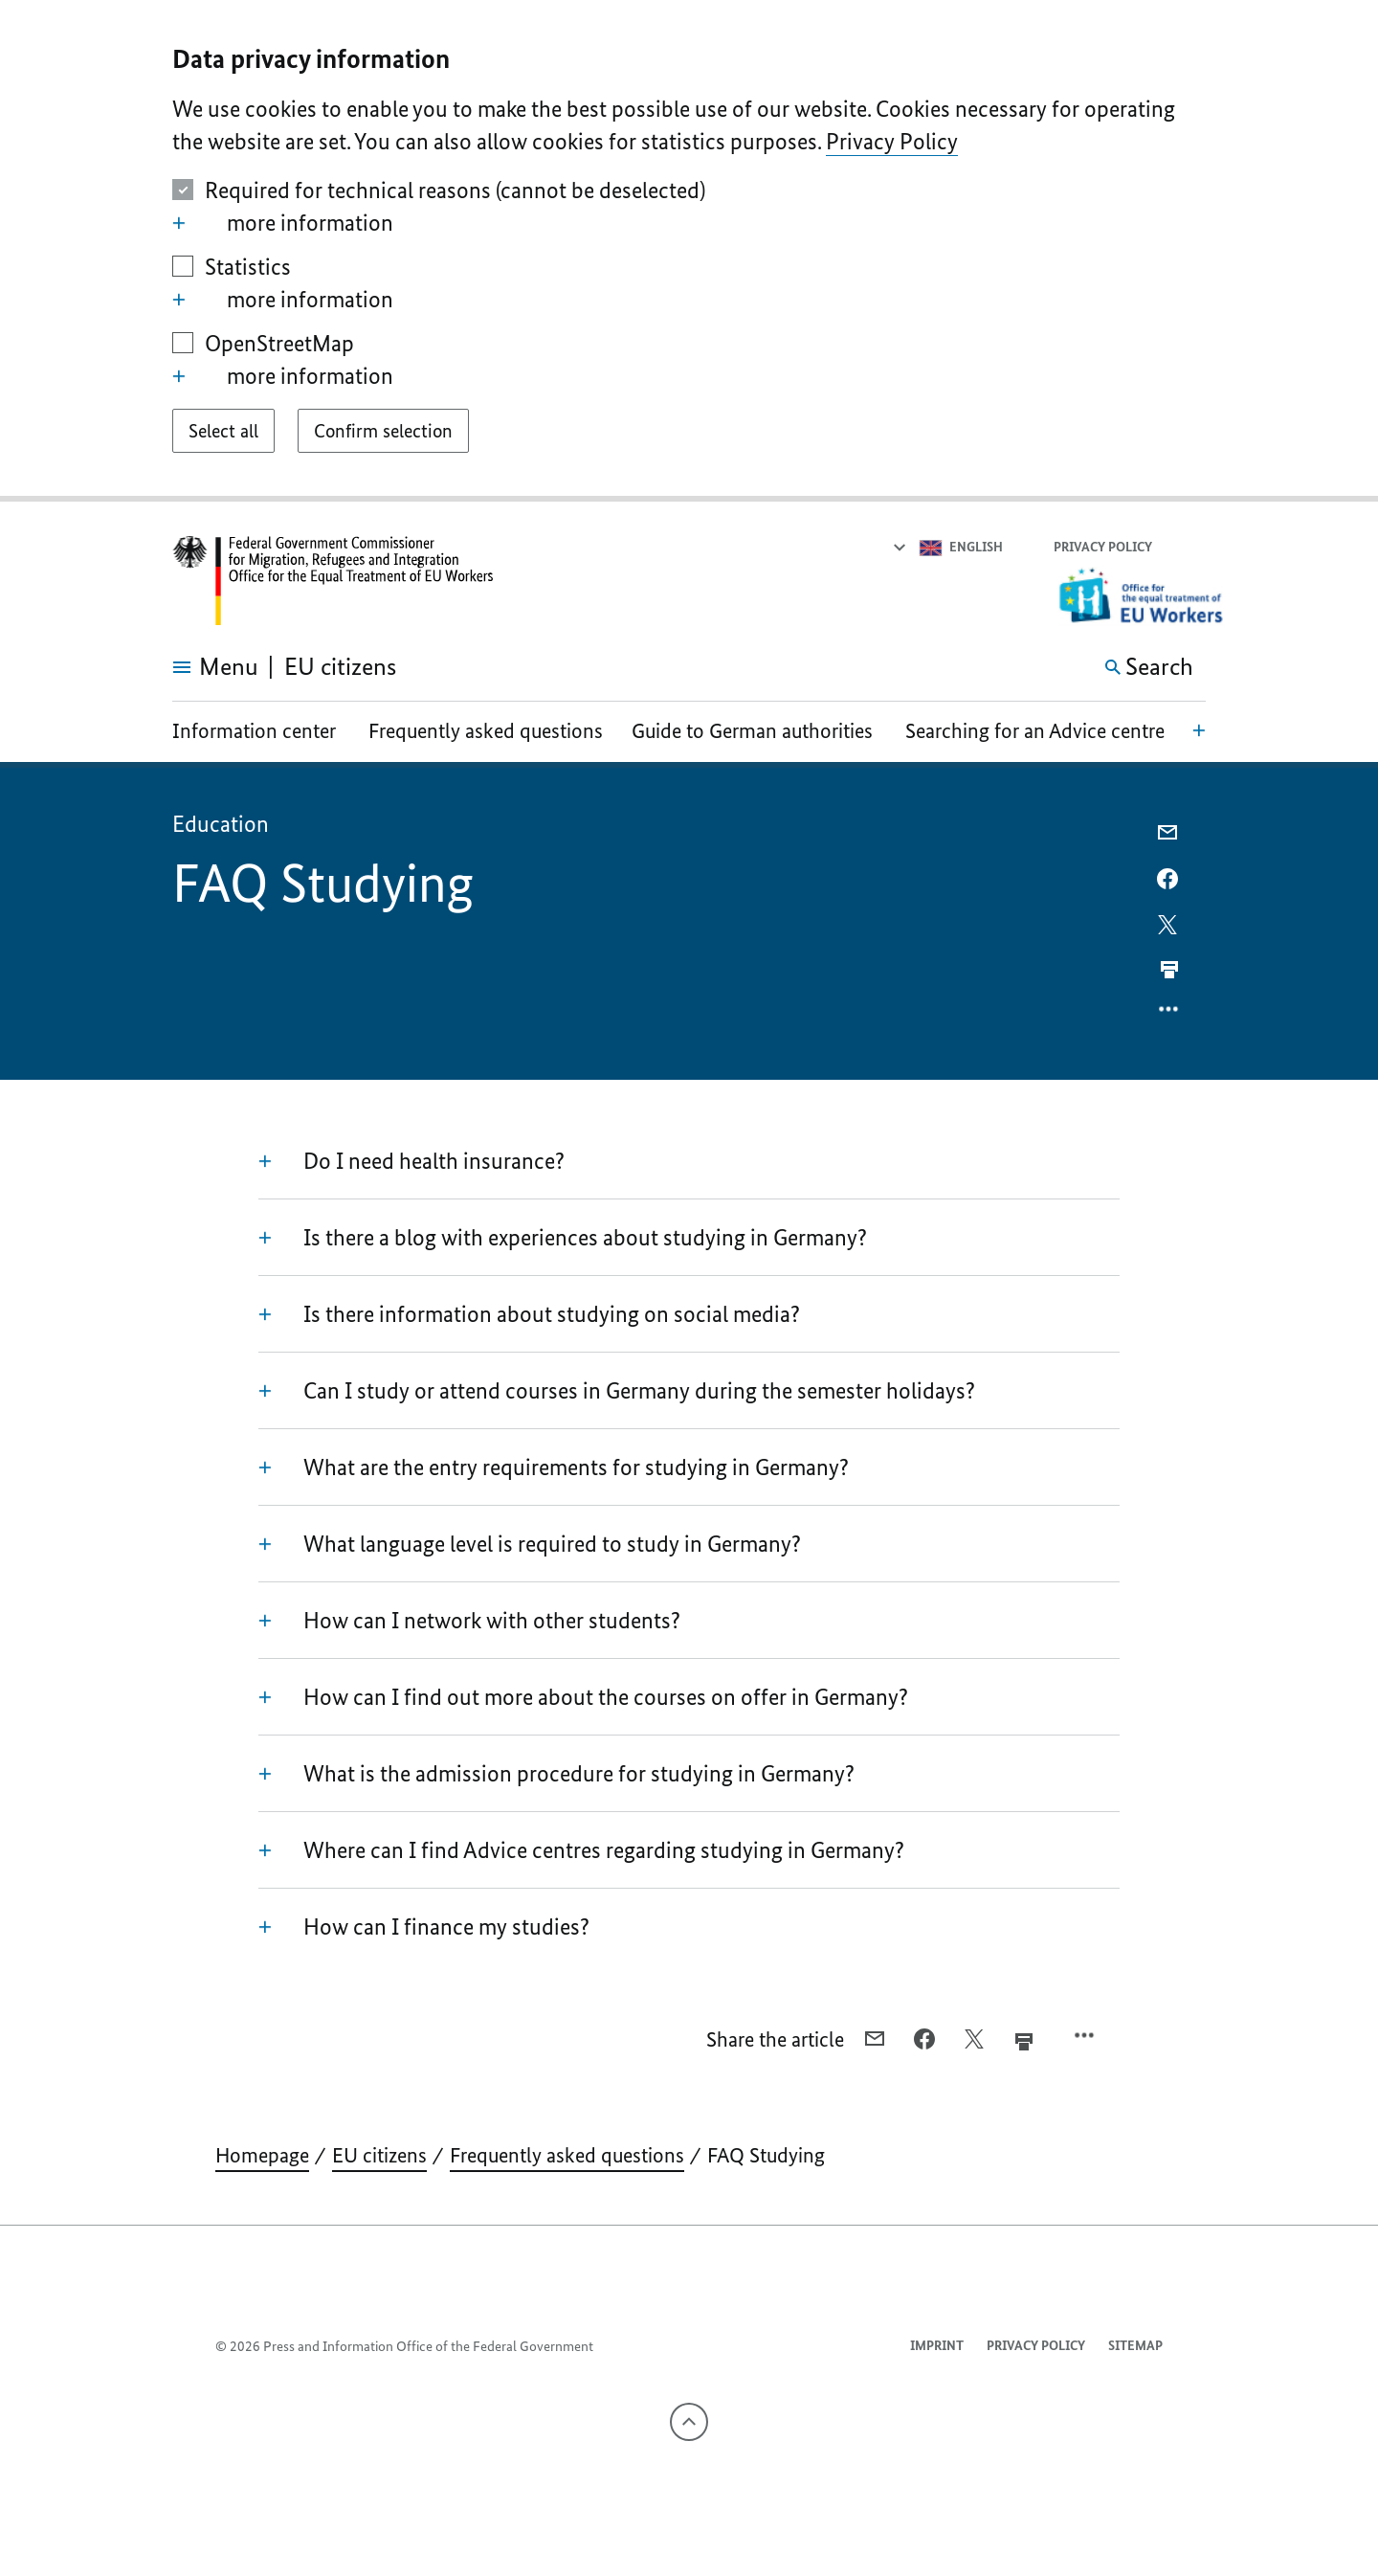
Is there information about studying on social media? (529, 1314)
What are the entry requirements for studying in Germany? (553, 1467)
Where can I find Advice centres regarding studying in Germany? (581, 1850)
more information (282, 223)
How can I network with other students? (469, 1620)
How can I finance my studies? (423, 1927)
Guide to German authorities (752, 731)
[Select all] (223, 431)
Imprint (937, 2346)
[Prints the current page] (1169, 969)
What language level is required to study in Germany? (529, 1544)
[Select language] (947, 547)
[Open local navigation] (1199, 729)
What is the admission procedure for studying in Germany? (556, 1774)
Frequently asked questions (485, 731)
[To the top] (689, 2422)
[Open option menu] (1169, 1013)
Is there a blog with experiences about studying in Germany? (562, 1237)
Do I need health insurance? (411, 1161)
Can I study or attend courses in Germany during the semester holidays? (616, 1391)
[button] (1193, 548)
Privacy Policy (892, 141)
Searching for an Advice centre (1035, 731)
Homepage (262, 2155)
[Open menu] (193, 667)
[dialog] (689, 251)
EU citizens (379, 2155)
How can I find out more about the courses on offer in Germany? (583, 1697)
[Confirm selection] (383, 431)
